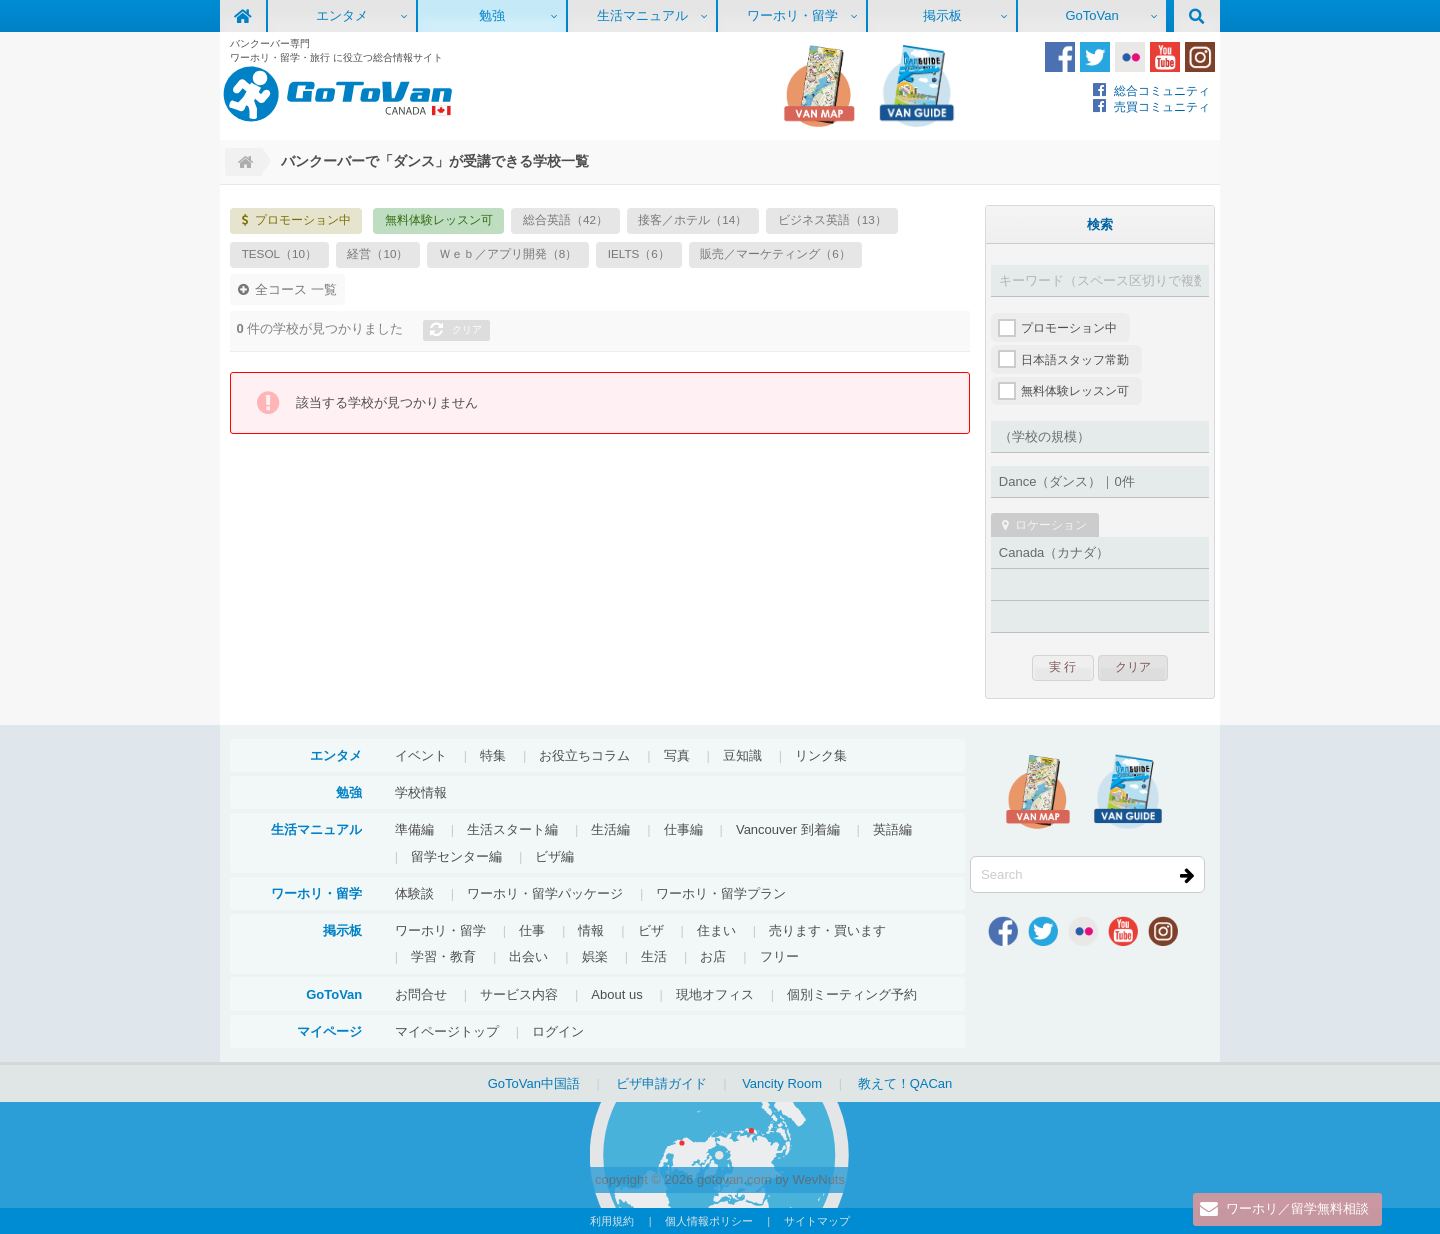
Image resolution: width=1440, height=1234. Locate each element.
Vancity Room (782, 1083)
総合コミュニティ (1162, 90)
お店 (713, 956)
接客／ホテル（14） (692, 219)
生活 (654, 956)
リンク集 (821, 755)
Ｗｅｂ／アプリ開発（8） (508, 253)
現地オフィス (715, 994)
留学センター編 (456, 856)
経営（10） (377, 253)
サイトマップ (817, 1221)
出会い (528, 956)
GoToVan (1091, 15)
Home (243, 162)
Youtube (1165, 57)
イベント (421, 755)
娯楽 (595, 956)
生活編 (610, 829)
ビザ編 (554, 856)
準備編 (414, 829)
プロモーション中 (303, 219)
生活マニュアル (642, 15)
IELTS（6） (639, 253)
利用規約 (612, 1221)
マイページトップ (447, 1031)
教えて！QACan (905, 1083)
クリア (467, 329)
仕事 (532, 930)
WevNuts (818, 1179)
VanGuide (917, 86)
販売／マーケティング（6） (775, 253)
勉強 (492, 15)
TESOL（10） (279, 253)
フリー (779, 956)
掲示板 (942, 15)
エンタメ (342, 15)
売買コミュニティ (1162, 106)
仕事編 (683, 829)
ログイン (558, 1031)
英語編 (892, 829)
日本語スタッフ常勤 (1075, 359)
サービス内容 (519, 994)
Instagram (1200, 57)
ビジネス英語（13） (832, 219)
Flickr (1130, 57)
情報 (591, 930)
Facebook (1060, 57)
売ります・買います (827, 930)
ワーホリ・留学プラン (721, 893)
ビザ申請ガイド (661, 1083)
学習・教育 (443, 956)
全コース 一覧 (296, 289)
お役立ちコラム (584, 755)
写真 (677, 755)
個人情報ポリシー (709, 1221)
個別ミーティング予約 (852, 994)
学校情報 (421, 792)
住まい (716, 930)
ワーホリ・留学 (792, 15)
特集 (493, 755)
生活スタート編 (512, 829)
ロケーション (1051, 524)
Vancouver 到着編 (788, 829)
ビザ (651, 930)
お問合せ (421, 994)
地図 (819, 86)
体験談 (414, 893)
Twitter (1095, 57)
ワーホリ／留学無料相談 (1297, 1209)
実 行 (1062, 666)
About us (616, 994)
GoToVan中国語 (534, 1083)
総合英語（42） (565, 219)
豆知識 (742, 755)
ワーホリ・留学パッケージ (545, 893)
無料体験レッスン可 (439, 219)
